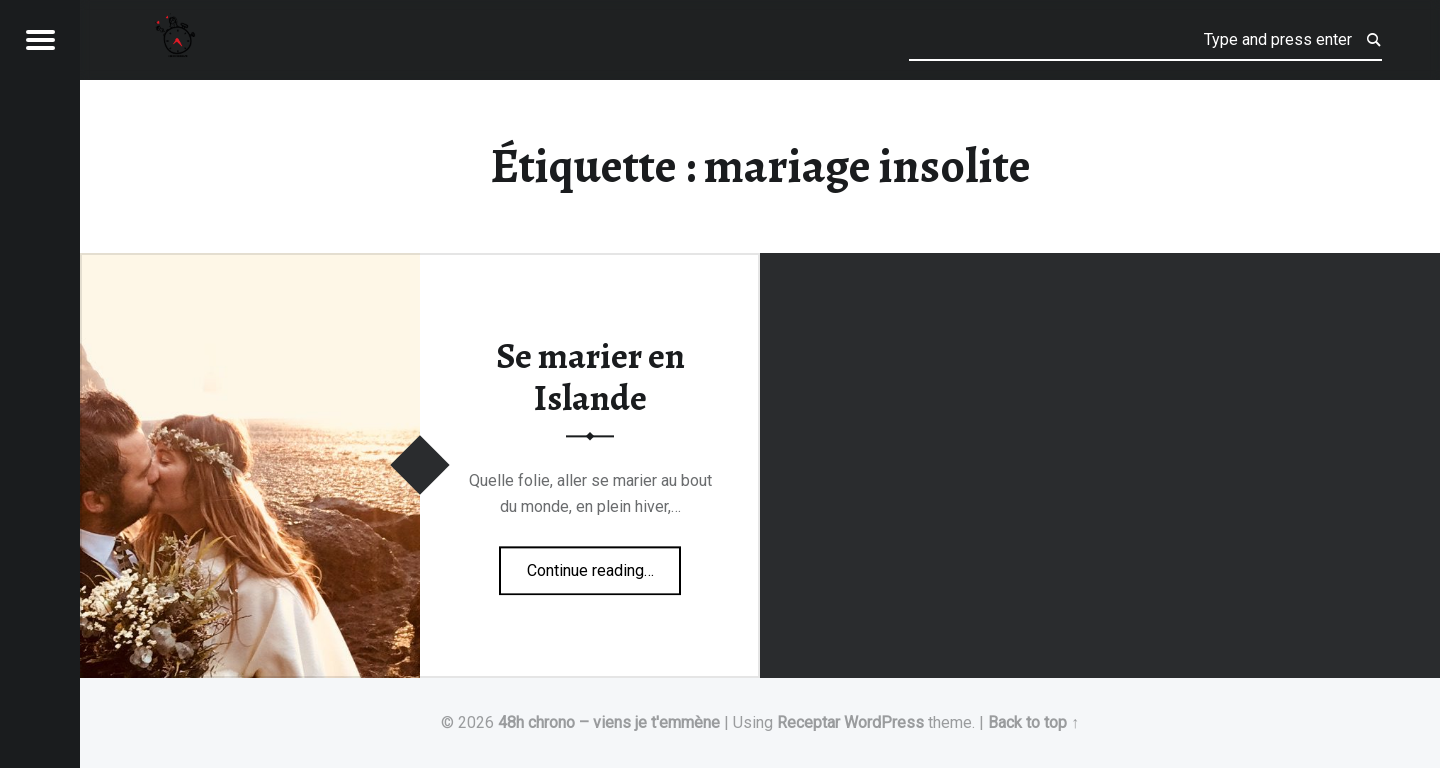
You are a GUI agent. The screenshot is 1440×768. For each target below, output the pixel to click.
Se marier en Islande (590, 377)
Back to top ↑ (1033, 722)
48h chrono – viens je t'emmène (609, 722)
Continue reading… (604, 564)
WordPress (884, 722)
